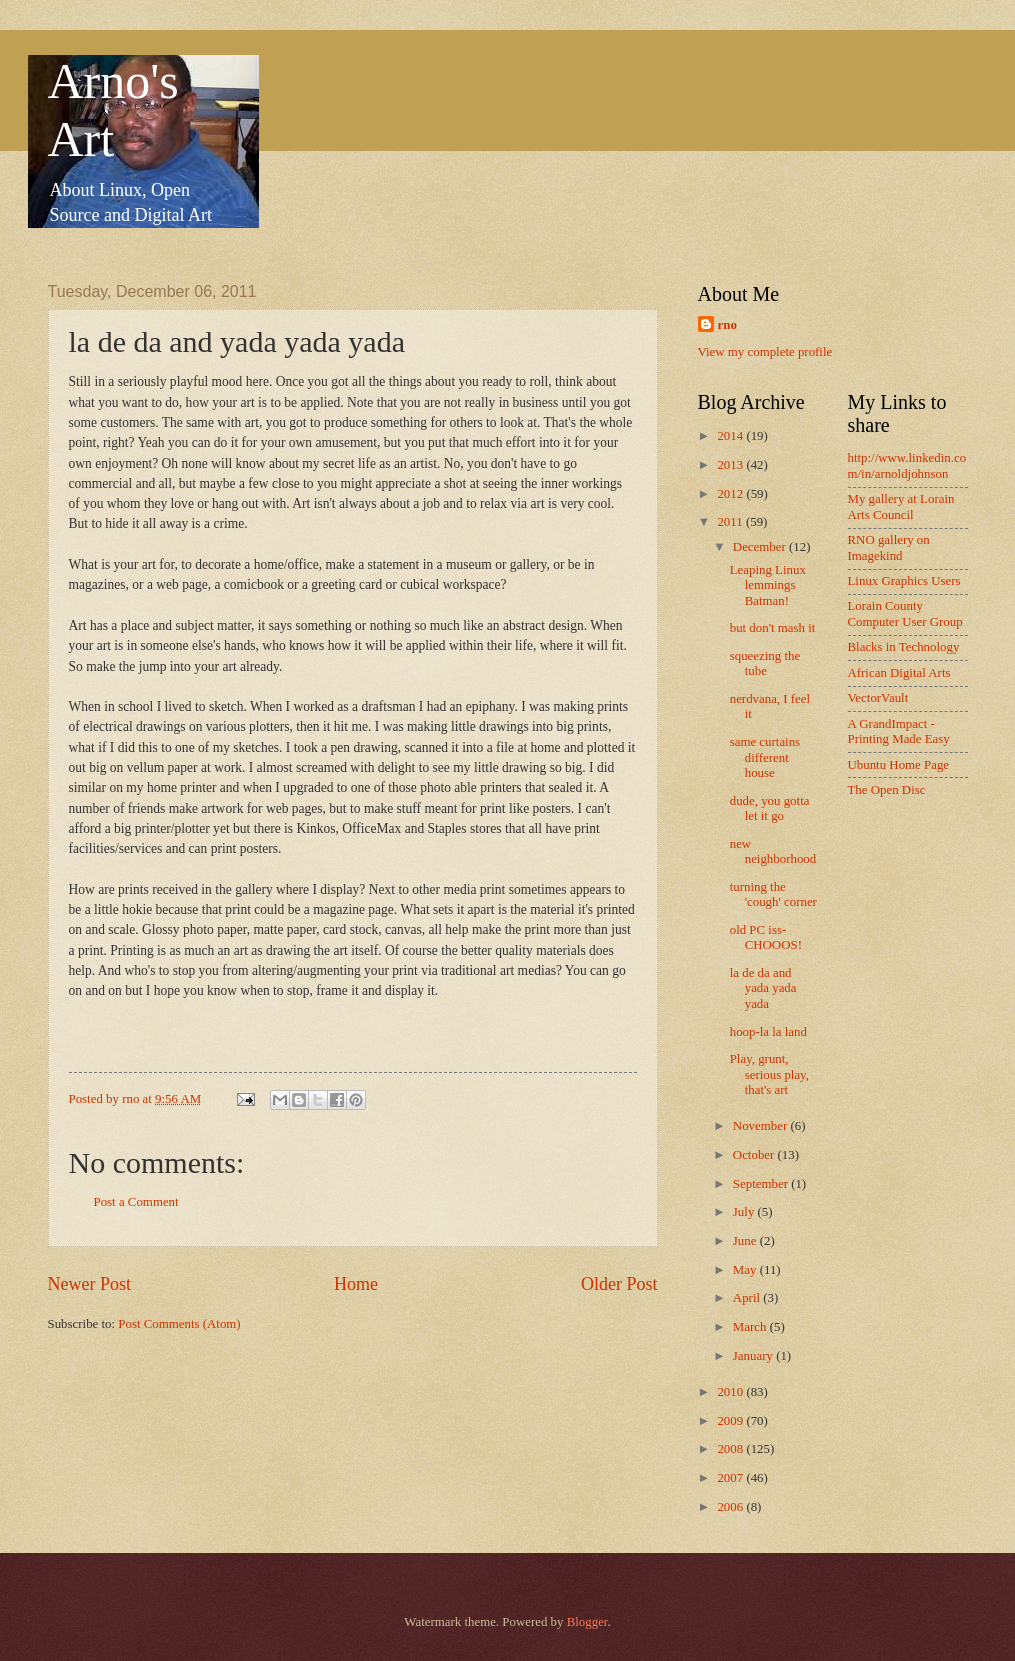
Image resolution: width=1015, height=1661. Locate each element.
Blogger (587, 1622)
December (761, 547)
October (755, 1155)
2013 (731, 465)
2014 (731, 436)
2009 (731, 1421)
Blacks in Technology (904, 647)
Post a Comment (136, 1202)
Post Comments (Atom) (179, 1324)
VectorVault (878, 698)
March (751, 1327)
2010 (731, 1392)
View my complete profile (765, 352)
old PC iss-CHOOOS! (766, 937)
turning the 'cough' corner (773, 894)
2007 (731, 1478)
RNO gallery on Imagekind (889, 547)
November (762, 1126)
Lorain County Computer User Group (905, 613)
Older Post (619, 1284)
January (754, 1356)
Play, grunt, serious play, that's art (769, 1074)
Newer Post (90, 1284)
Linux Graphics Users (904, 581)
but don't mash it (773, 628)
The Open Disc (887, 790)
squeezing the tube (765, 663)
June (746, 1241)
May (746, 1270)
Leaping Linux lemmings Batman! (768, 585)
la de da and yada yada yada (763, 988)
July (745, 1212)
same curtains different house (765, 757)
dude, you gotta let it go (770, 808)
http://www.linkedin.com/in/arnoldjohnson (907, 465)
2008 (731, 1449)
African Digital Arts (899, 673)
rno (727, 325)
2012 (731, 494)
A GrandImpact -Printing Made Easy (899, 731)
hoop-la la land (768, 1032)
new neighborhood (773, 851)
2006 (731, 1507)
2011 (731, 522)
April (748, 1298)
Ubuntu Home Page (899, 765)
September (762, 1184)
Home (356, 1284)
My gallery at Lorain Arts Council (901, 506)
